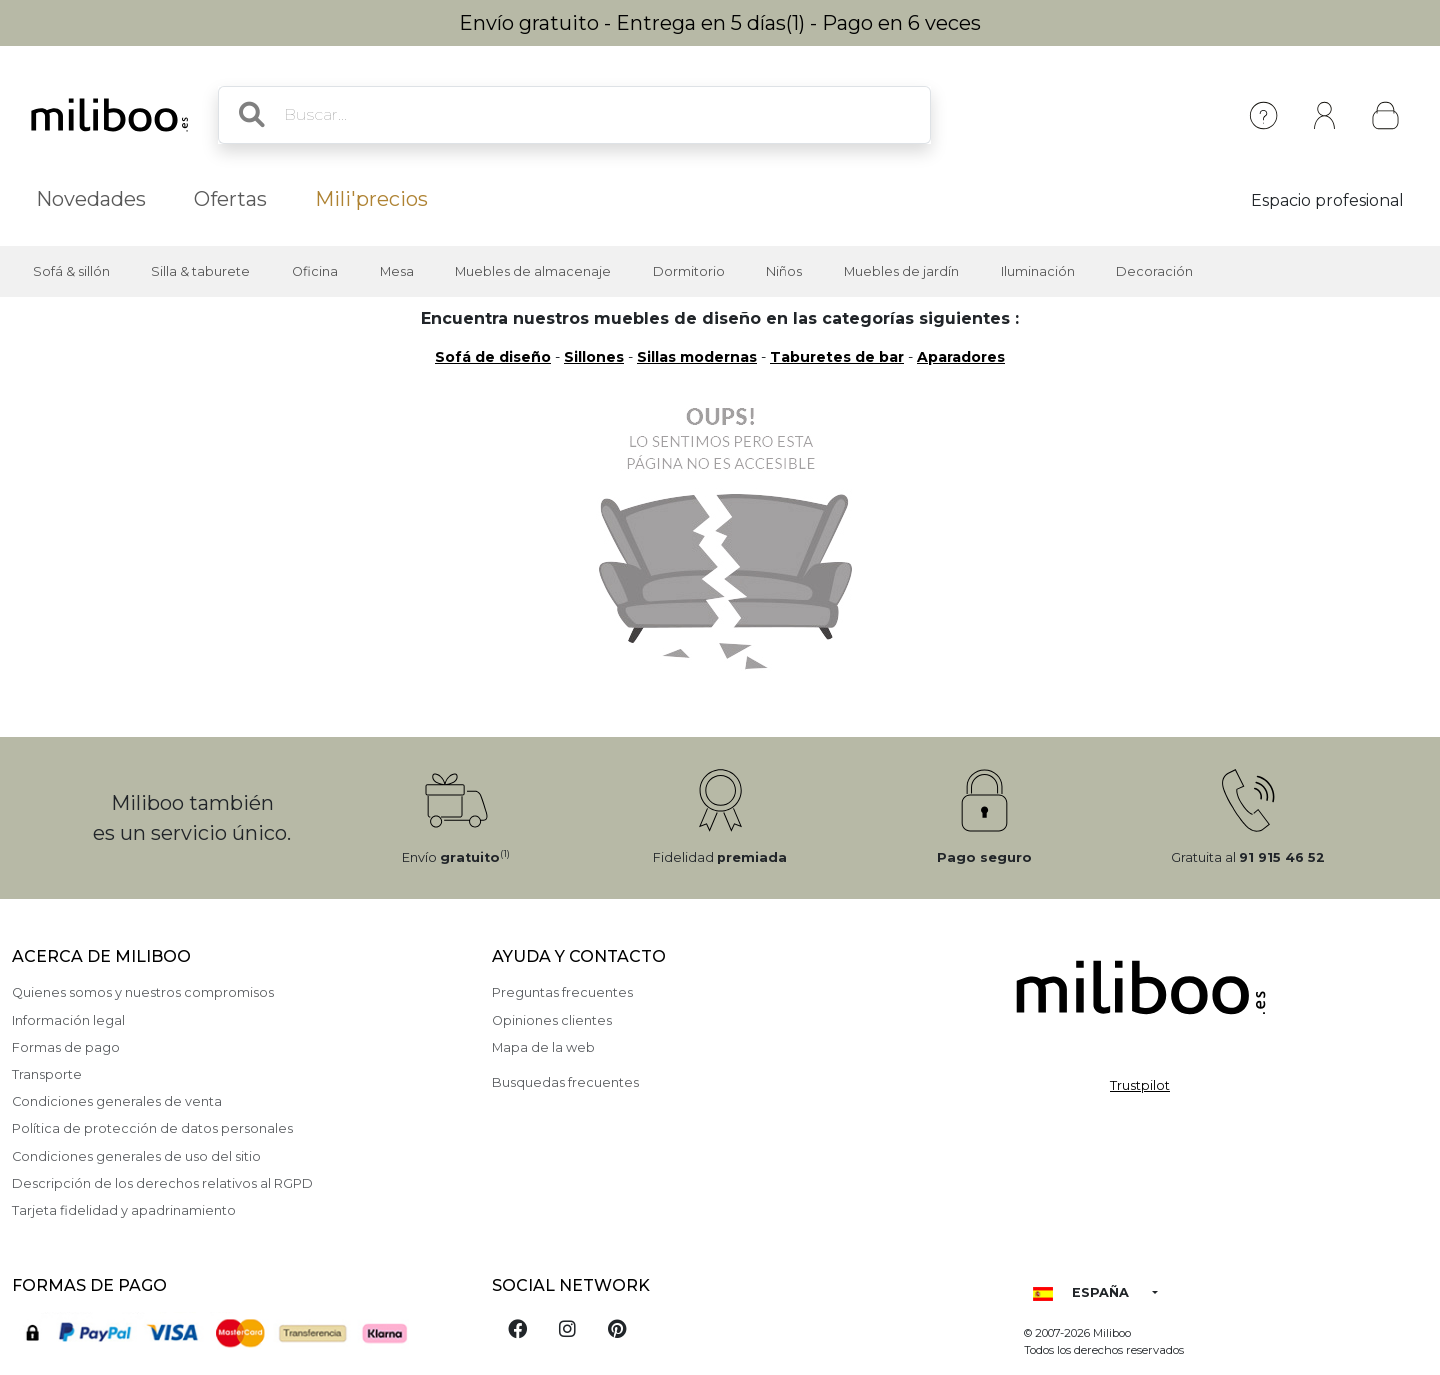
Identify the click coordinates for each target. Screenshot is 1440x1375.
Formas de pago (66, 1047)
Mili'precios (371, 199)
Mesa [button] (397, 271)
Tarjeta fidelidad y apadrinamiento (124, 1210)
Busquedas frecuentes (565, 1082)
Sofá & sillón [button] (71, 271)
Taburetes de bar (837, 357)
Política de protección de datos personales (152, 1128)
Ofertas (230, 199)
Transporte (47, 1074)
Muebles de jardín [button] (901, 271)
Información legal (68, 1020)
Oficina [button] (315, 271)
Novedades (91, 199)
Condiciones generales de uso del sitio (136, 1156)
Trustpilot (1140, 1085)
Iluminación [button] (1038, 271)
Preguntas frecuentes (562, 992)
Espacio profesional (1327, 200)
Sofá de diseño (493, 357)
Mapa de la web (543, 1047)
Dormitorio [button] (689, 271)
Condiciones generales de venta (117, 1101)
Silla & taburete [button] (200, 271)
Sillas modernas (697, 357)
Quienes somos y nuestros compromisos (143, 992)
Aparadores (961, 357)
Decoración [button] (1154, 271)
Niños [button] (784, 271)
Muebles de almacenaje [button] (533, 271)
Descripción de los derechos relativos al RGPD (162, 1183)
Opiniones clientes (552, 1020)
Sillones (594, 357)
